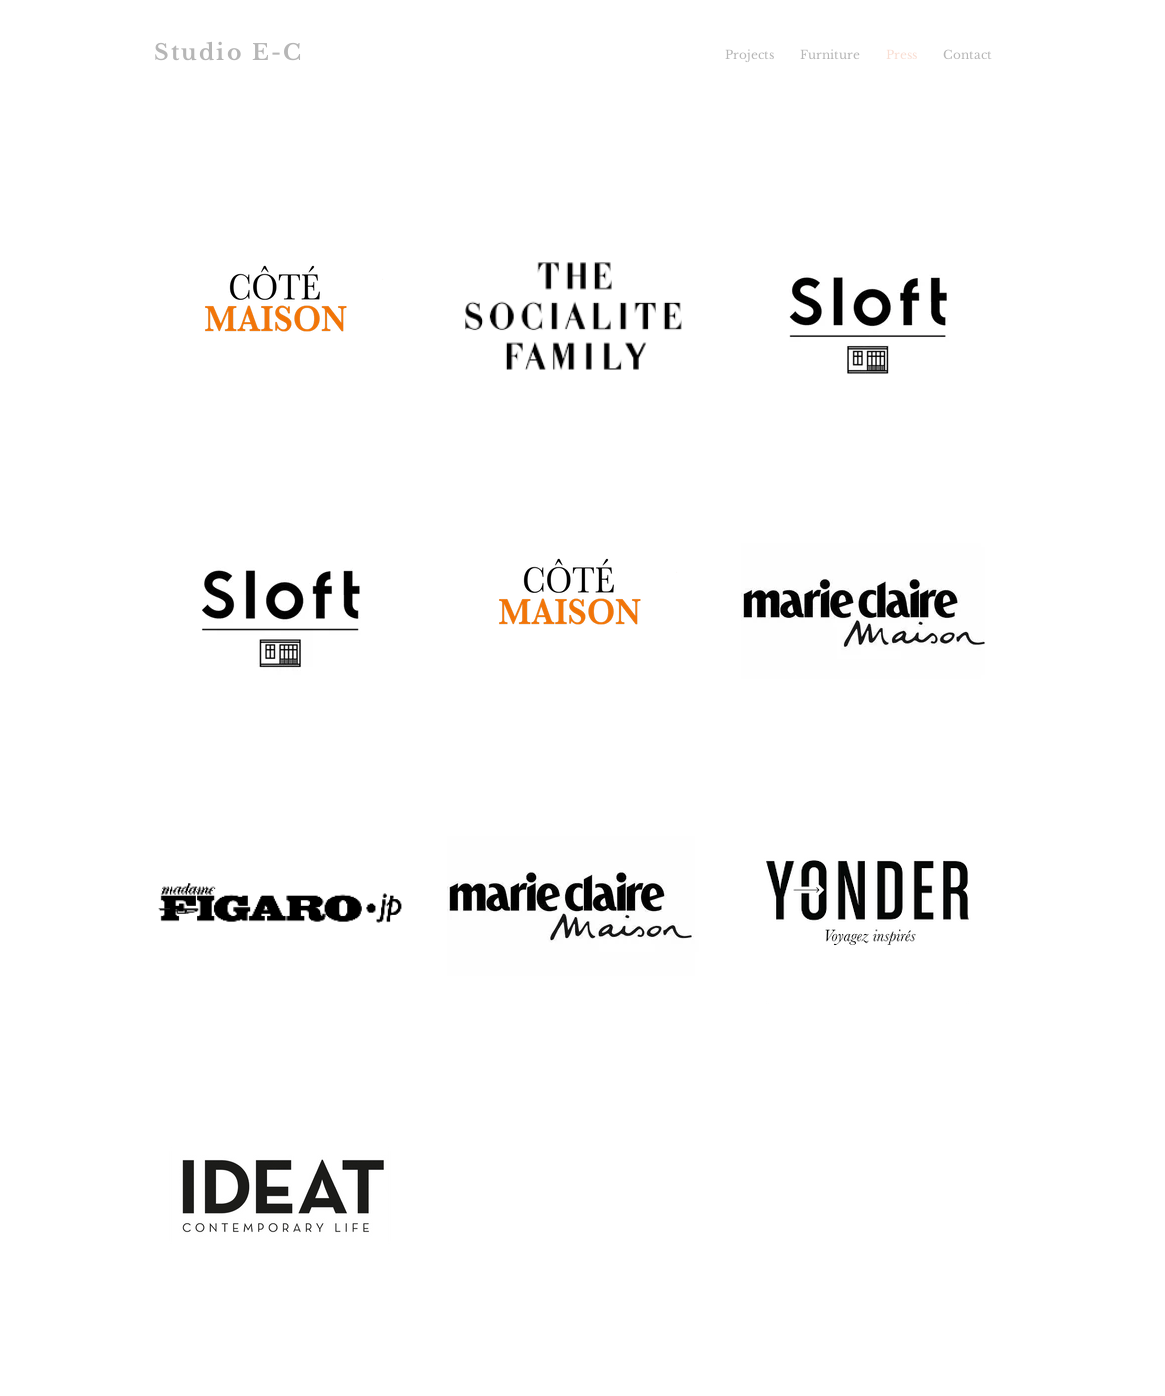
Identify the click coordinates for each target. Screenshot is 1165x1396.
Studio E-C (229, 52)
